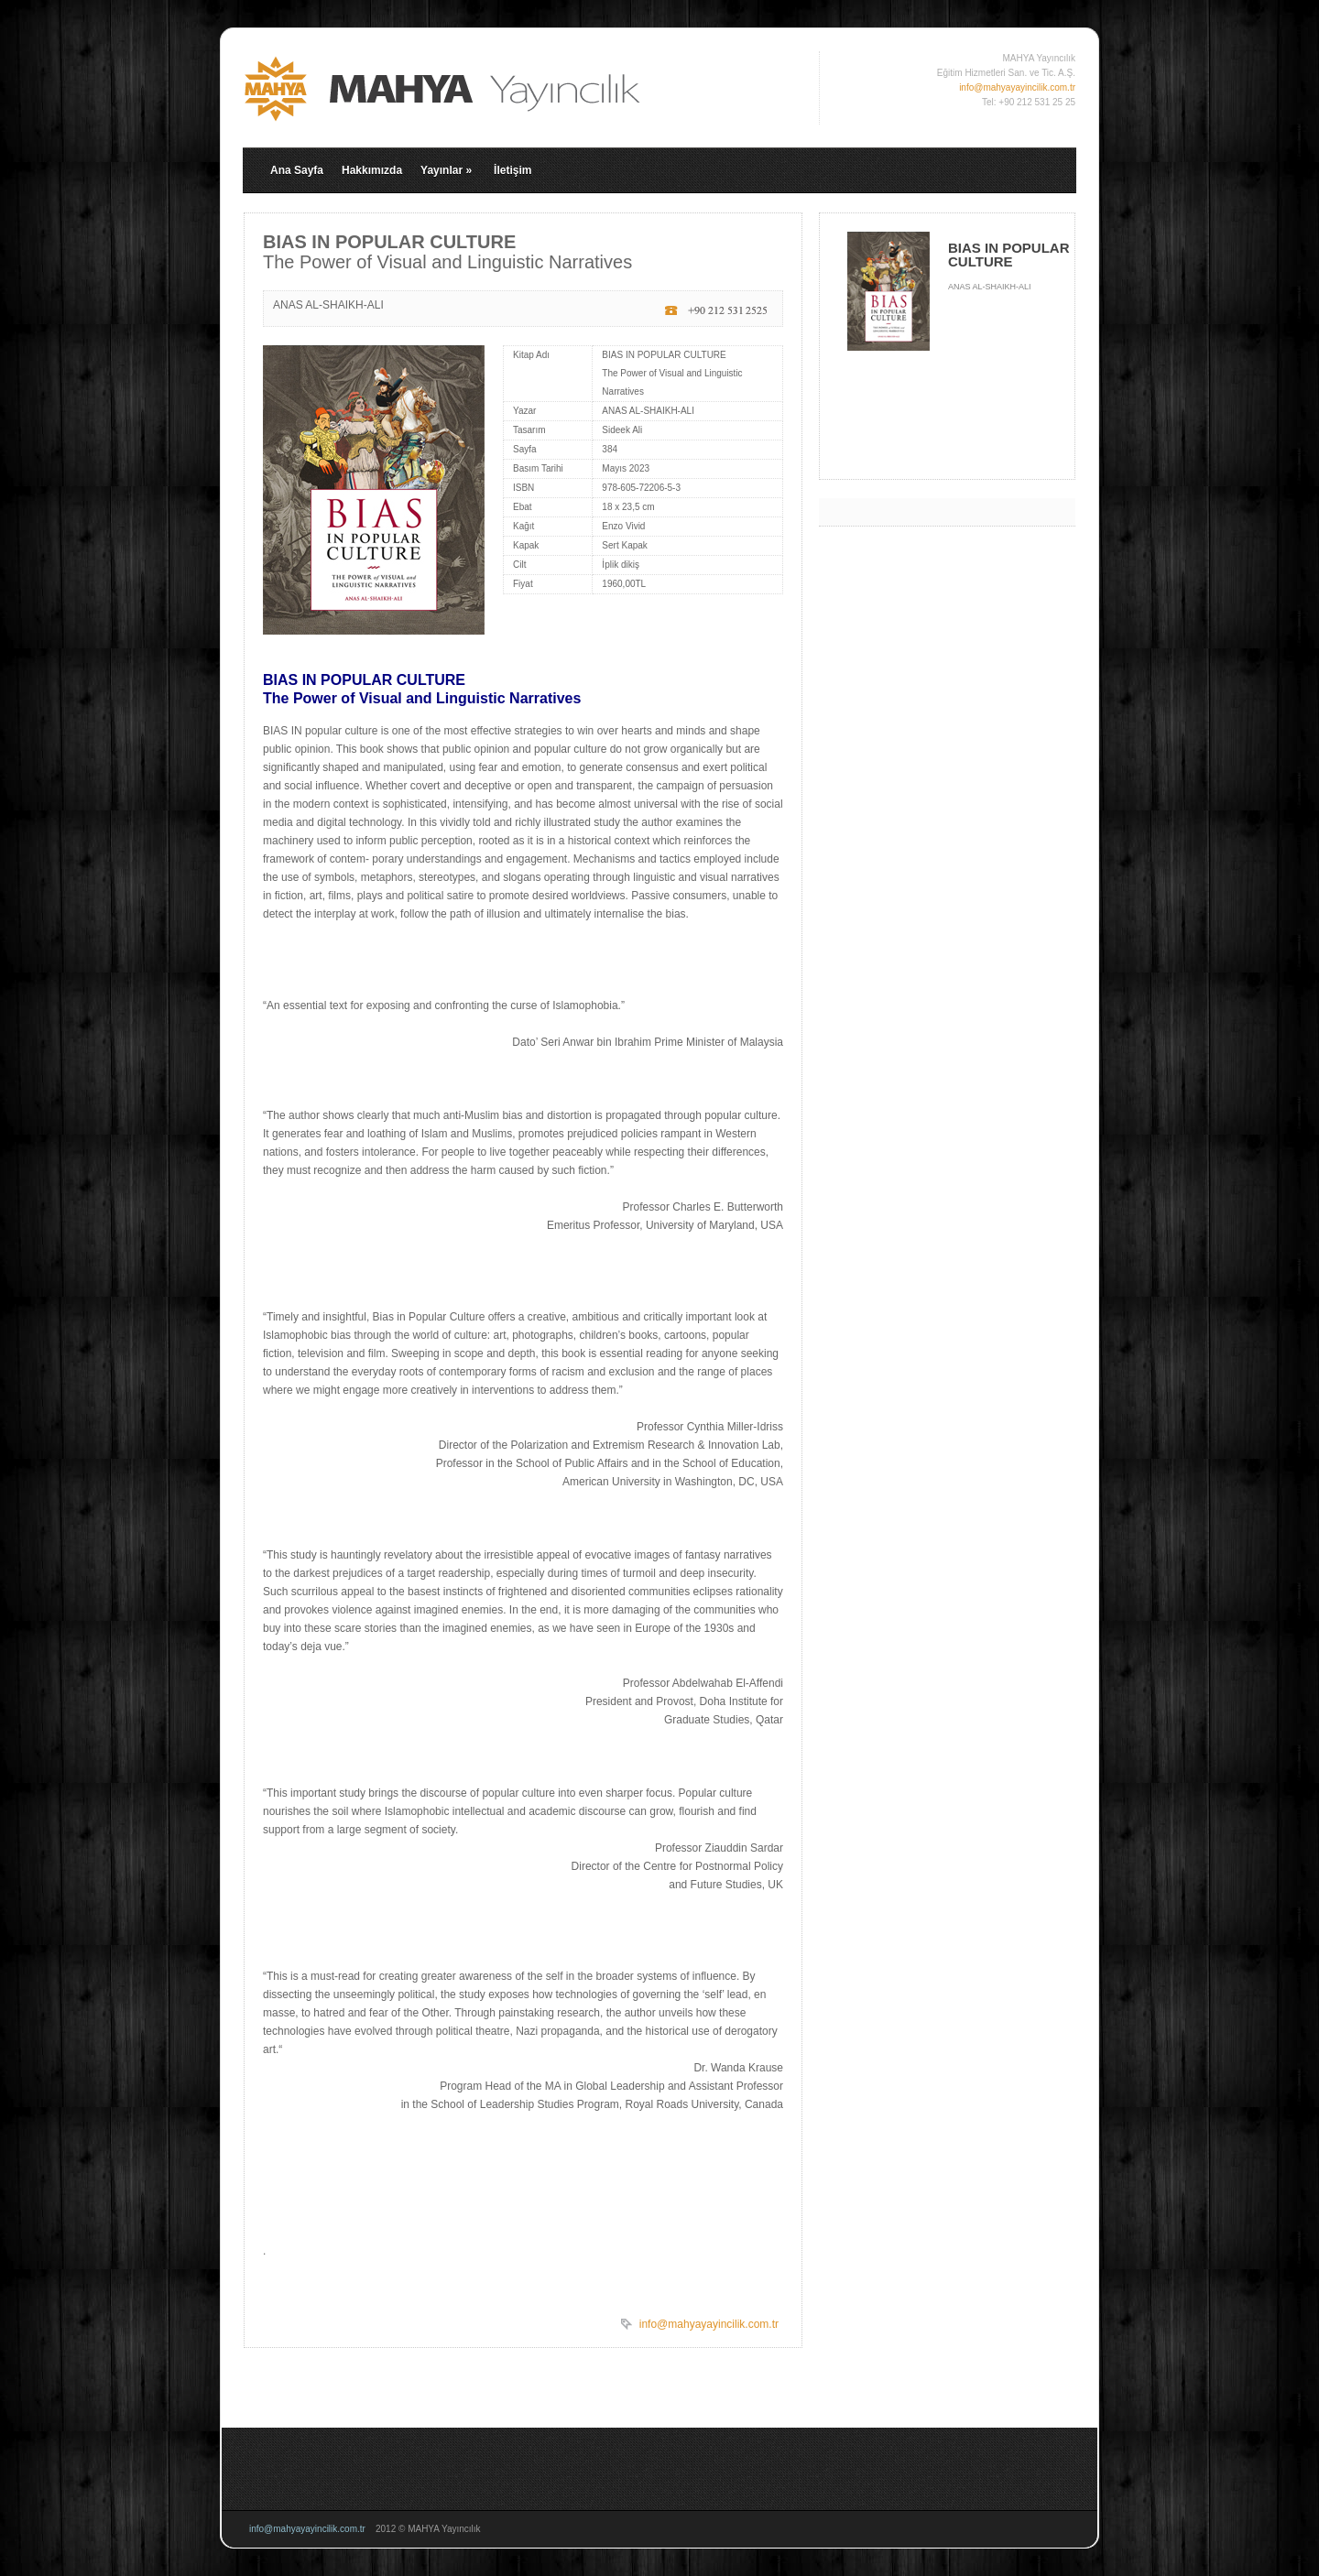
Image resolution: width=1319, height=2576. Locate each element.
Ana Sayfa (296, 170)
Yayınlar (446, 170)
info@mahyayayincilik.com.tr (1017, 87)
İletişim (512, 170)
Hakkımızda (372, 170)
